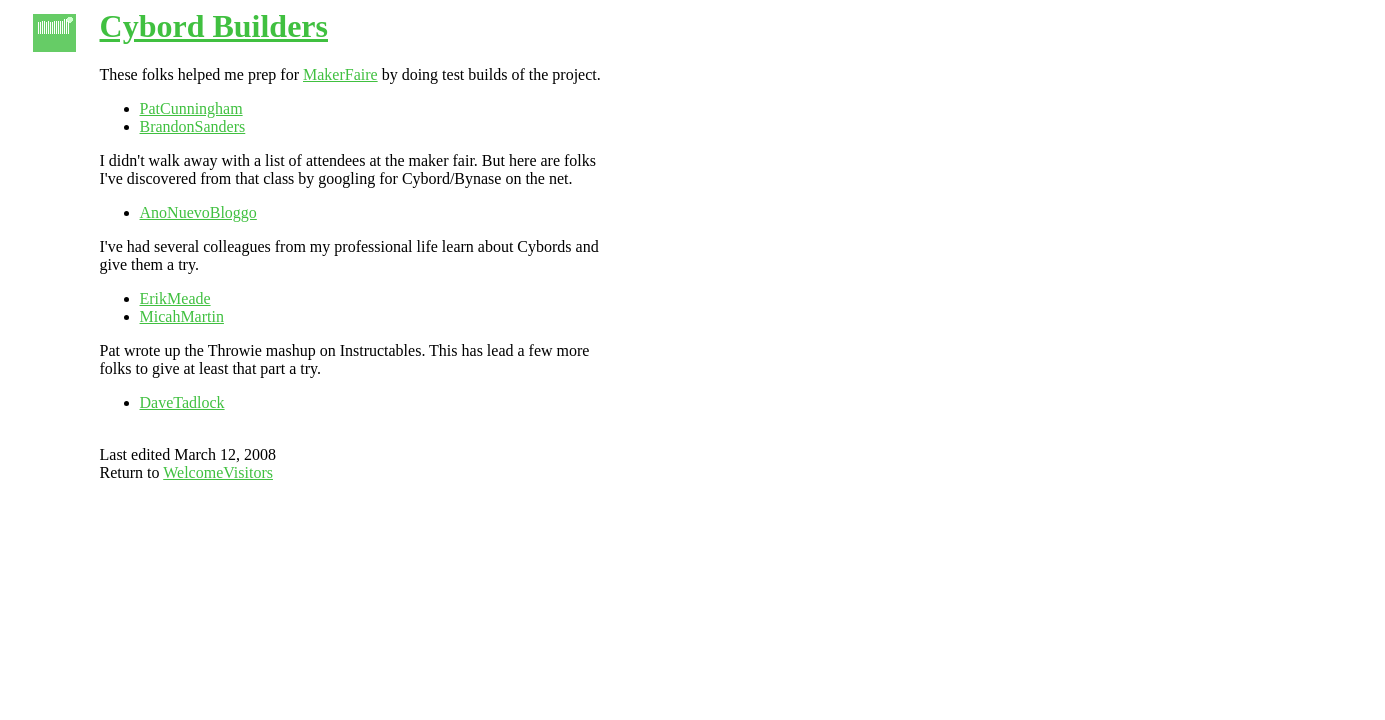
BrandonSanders (193, 126)
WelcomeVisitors (218, 472)
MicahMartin (182, 316)
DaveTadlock (182, 402)
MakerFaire (340, 74)
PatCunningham (191, 108)
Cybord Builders (214, 26)
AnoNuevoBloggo (198, 212)
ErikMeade (175, 298)
